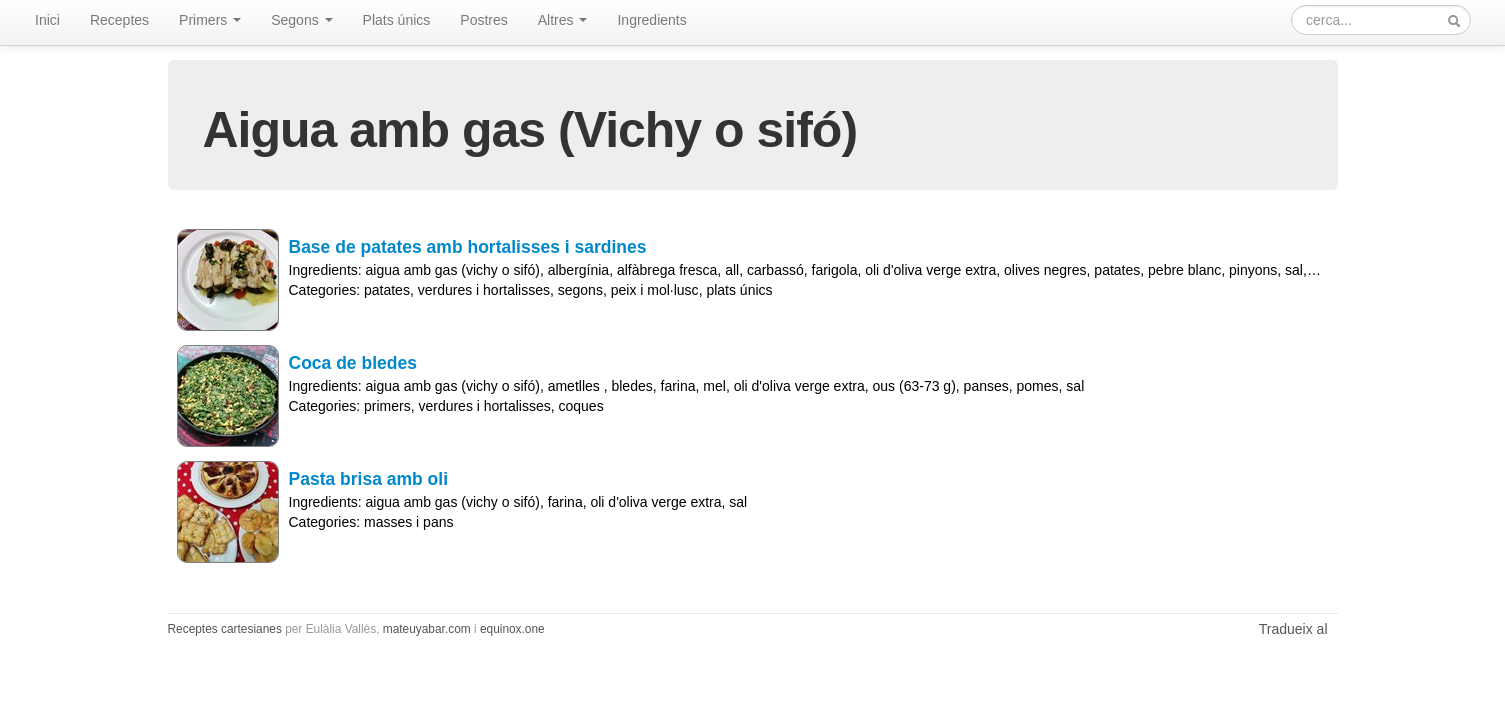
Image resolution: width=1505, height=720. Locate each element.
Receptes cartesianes (225, 629)
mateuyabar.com (427, 629)
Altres (563, 20)
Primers (210, 20)
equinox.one (512, 629)
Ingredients (651, 20)
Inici (47, 20)
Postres (483, 20)
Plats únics (397, 20)
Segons (301, 20)
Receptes (119, 20)
